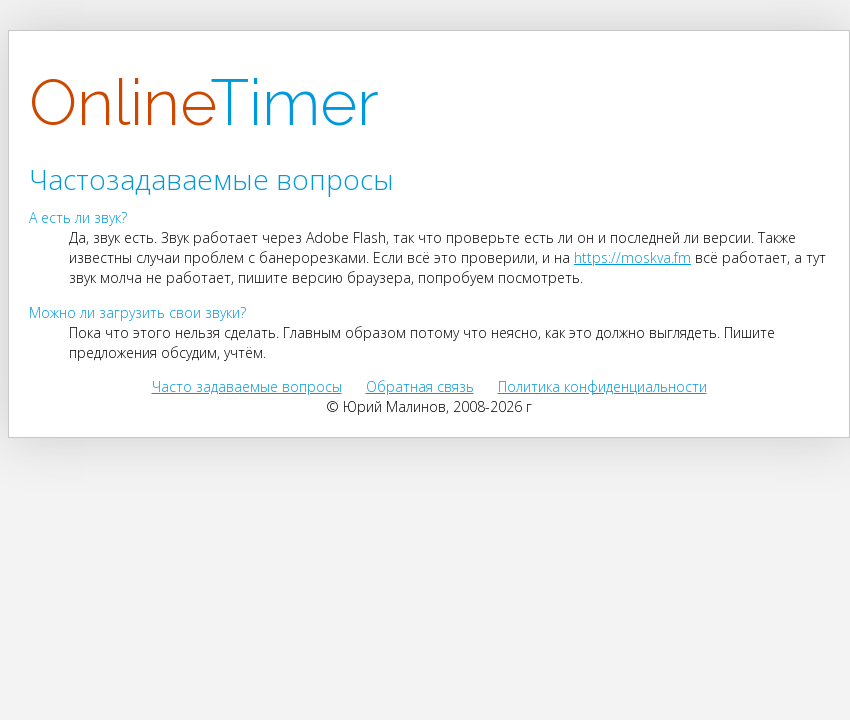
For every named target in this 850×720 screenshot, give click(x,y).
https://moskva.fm (632, 257)
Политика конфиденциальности (602, 386)
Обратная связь (420, 386)
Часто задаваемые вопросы (247, 386)
